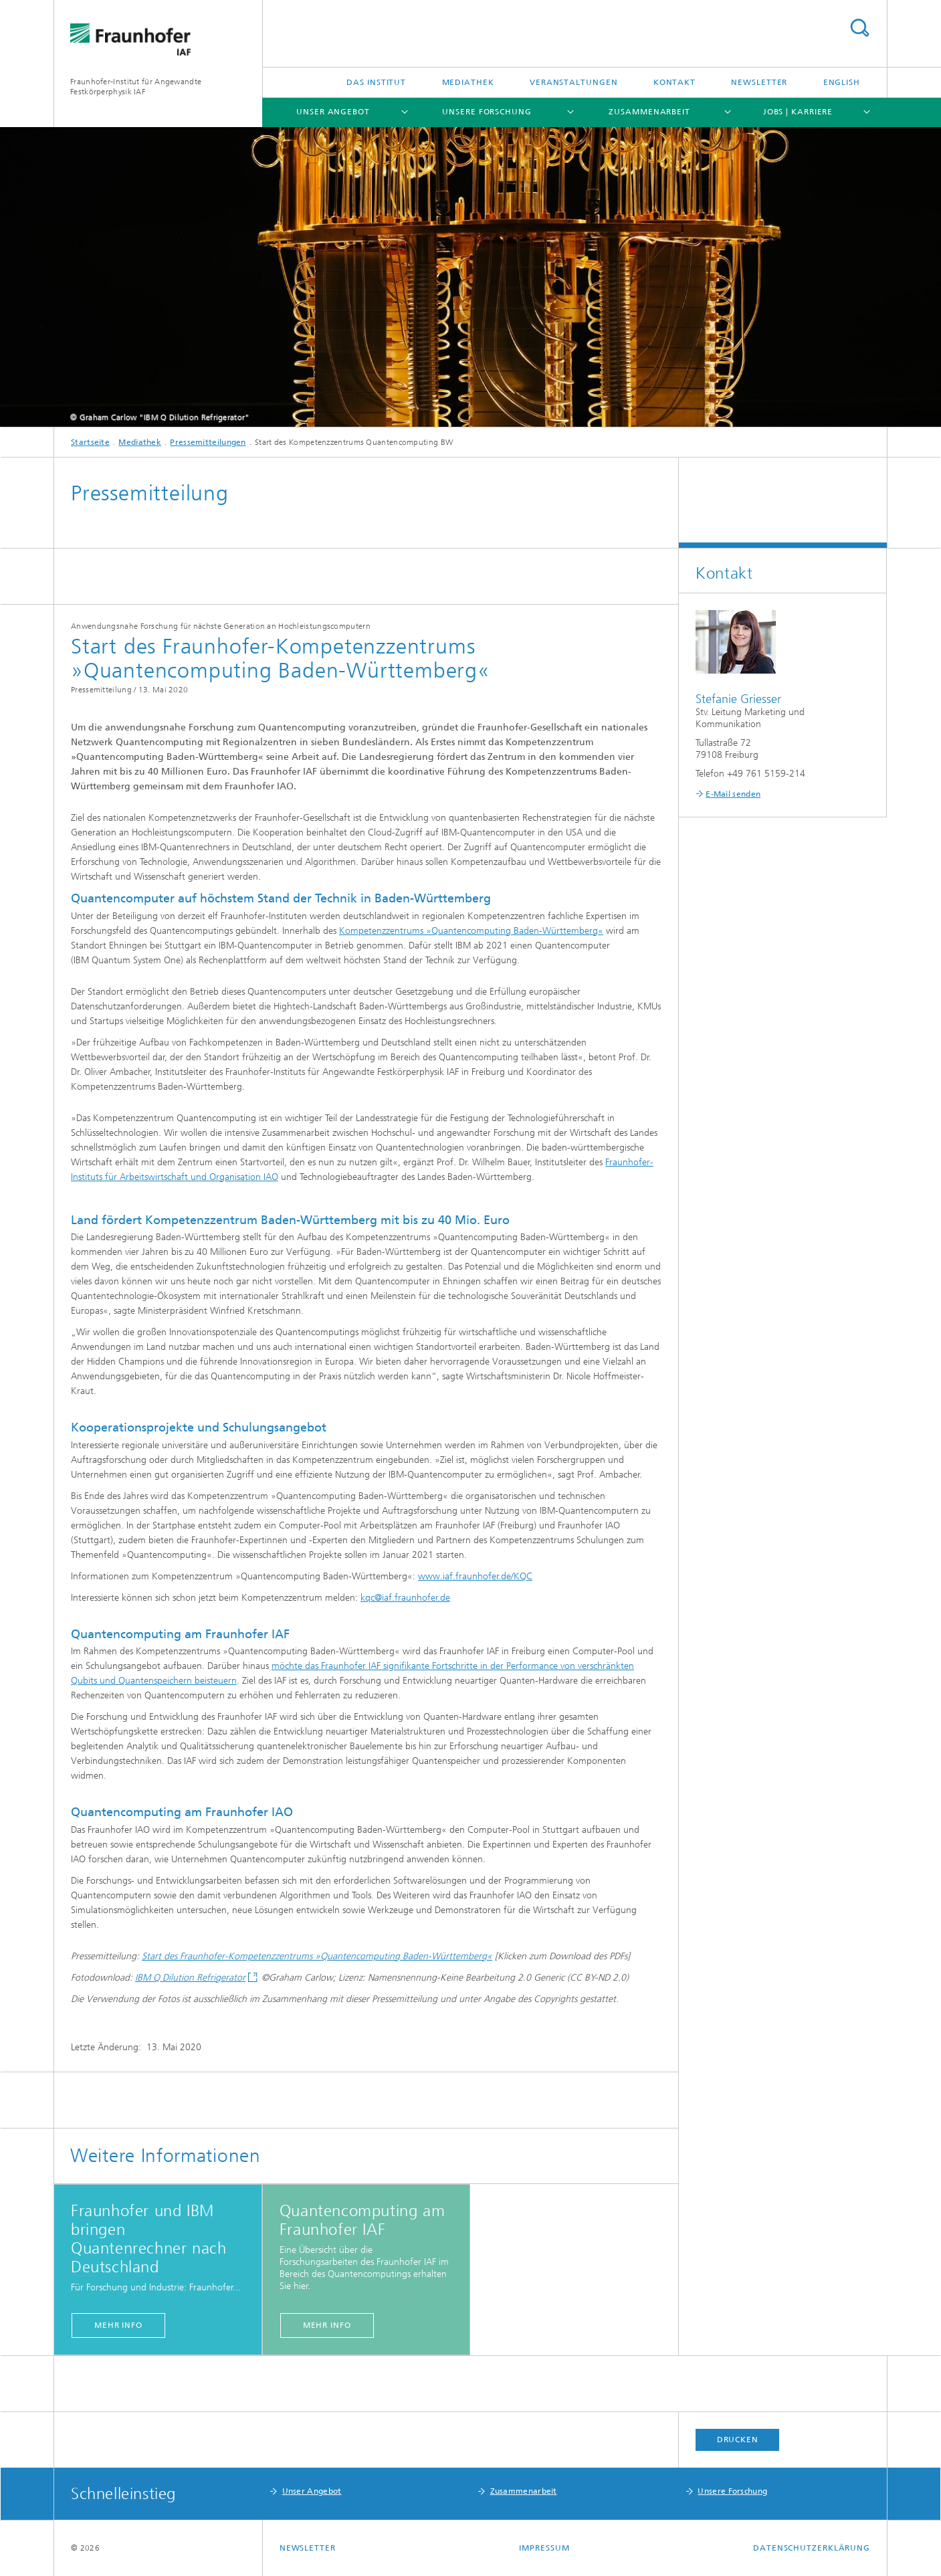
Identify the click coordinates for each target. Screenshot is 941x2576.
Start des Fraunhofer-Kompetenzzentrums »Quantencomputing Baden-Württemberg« (317, 1956)
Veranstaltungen (574, 82)
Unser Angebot (333, 111)
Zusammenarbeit (649, 111)
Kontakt (674, 82)
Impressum (544, 2548)
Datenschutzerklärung (811, 2548)
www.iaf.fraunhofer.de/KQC (475, 1576)
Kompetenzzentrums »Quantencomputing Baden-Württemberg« (471, 930)
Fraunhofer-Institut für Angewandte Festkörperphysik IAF (135, 86)
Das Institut (376, 82)
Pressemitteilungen (207, 442)
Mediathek (468, 82)
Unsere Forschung (486, 111)
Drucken (737, 2439)
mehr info (118, 2325)
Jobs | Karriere (798, 111)
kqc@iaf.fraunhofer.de (405, 1597)
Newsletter (759, 82)
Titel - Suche (859, 28)
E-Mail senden (733, 794)
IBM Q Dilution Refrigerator (190, 1977)
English (841, 82)
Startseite (90, 442)
